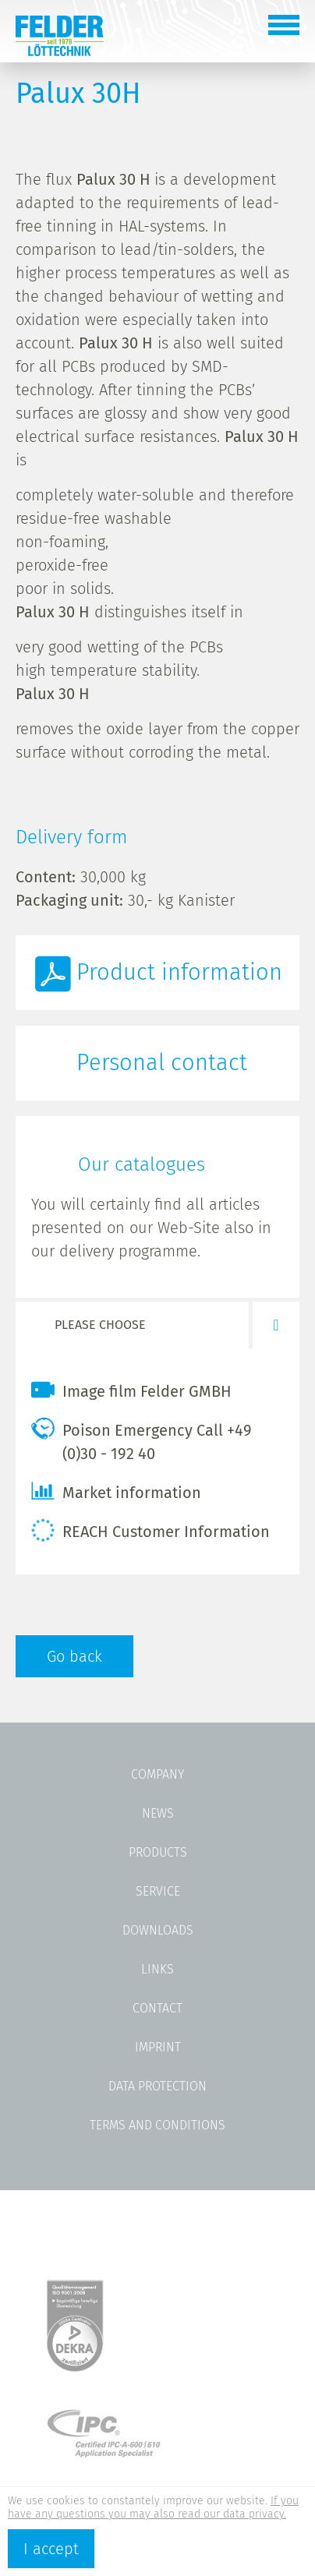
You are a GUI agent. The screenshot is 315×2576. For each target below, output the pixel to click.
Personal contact (161, 1062)
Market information (116, 1491)
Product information (179, 972)
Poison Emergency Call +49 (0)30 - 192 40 (141, 1440)
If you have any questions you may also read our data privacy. (153, 2507)
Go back (74, 1656)
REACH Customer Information (150, 1530)
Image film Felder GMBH (131, 1389)
